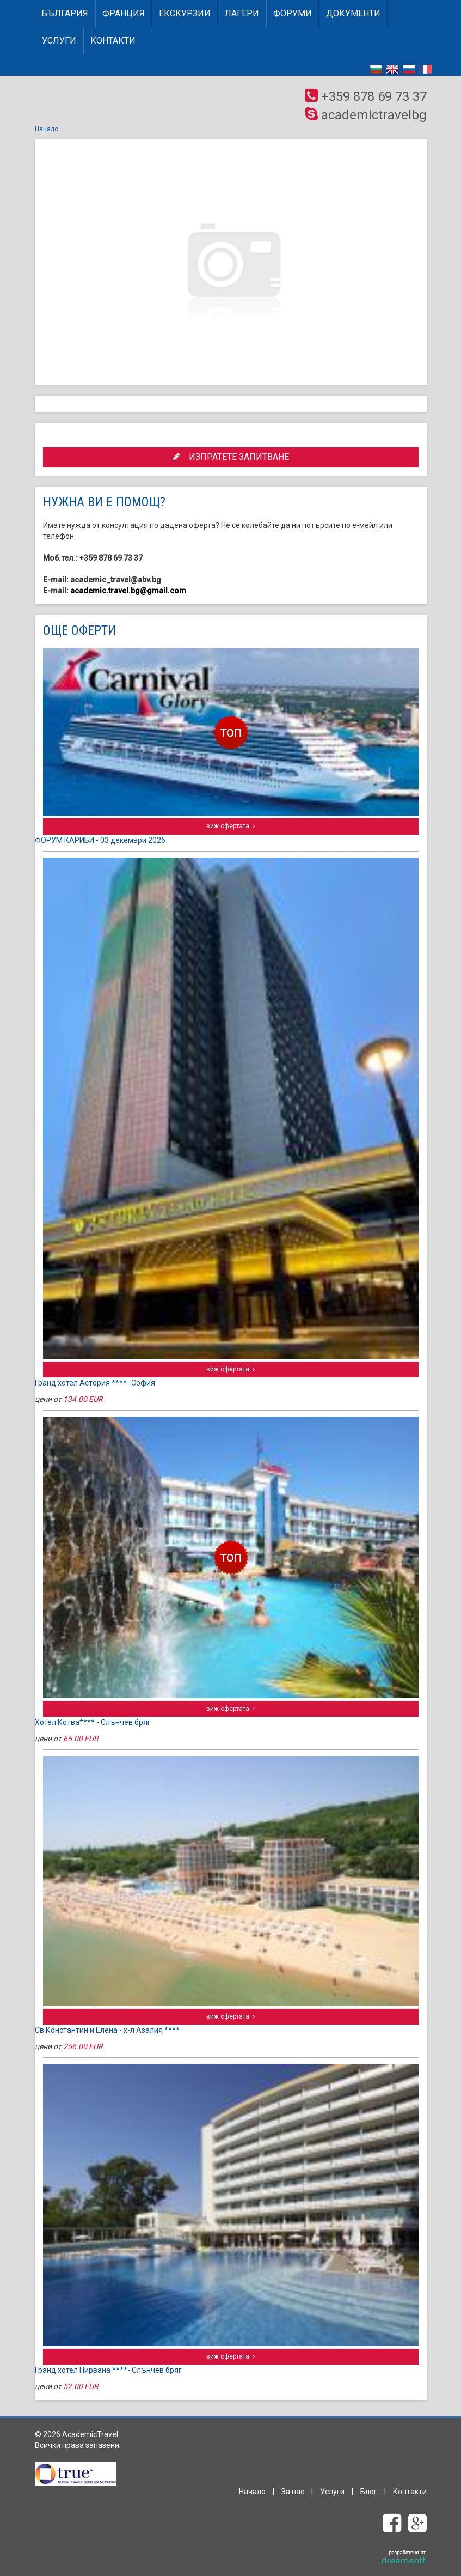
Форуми (292, 13)
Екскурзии (185, 13)
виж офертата (230, 826)
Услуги (59, 40)
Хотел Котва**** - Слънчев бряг (93, 1722)
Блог (368, 2491)
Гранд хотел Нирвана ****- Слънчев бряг (108, 2370)
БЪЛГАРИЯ (64, 13)
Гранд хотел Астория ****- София (95, 1382)
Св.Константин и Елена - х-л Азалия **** (107, 2030)
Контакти (113, 40)
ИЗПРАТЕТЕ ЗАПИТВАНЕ (231, 457)
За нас (292, 2491)
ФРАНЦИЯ (123, 13)
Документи (353, 13)
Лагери (242, 13)
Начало (46, 129)
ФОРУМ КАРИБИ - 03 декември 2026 (100, 840)
